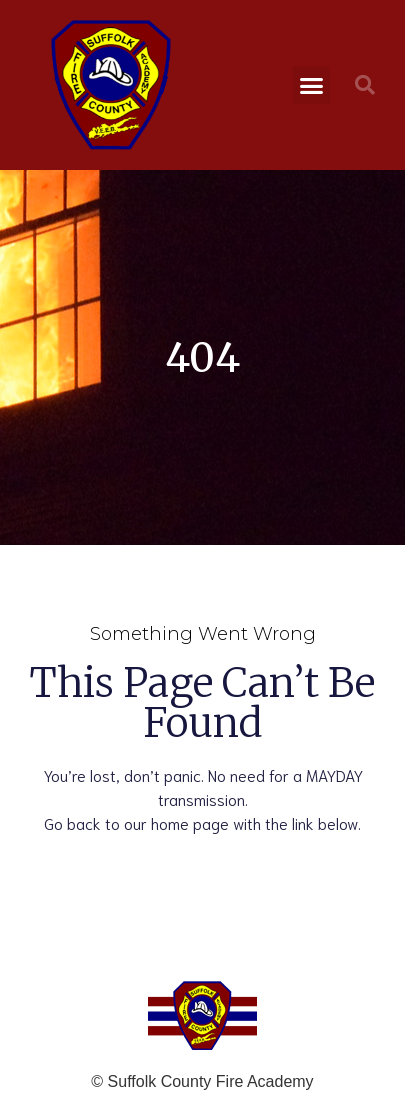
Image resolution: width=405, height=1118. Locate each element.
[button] (312, 85)
